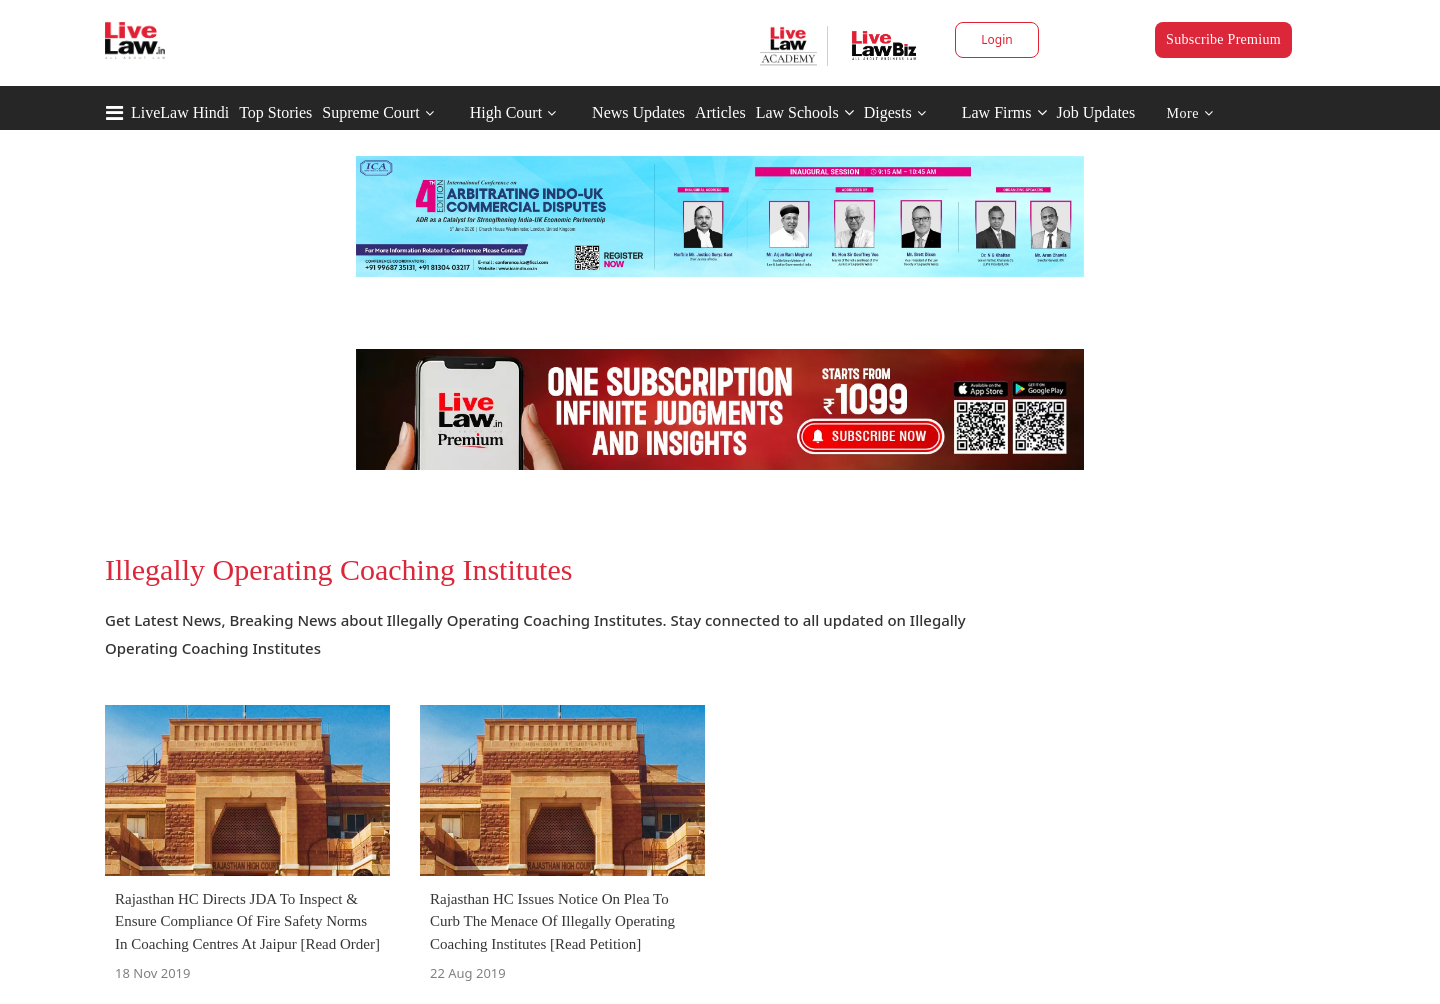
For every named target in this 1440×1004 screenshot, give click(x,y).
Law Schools (805, 112)
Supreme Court (370, 112)
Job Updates (1096, 112)
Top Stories (275, 112)
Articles (720, 112)
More (1190, 113)
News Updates (638, 112)
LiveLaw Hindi (180, 112)
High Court (506, 112)
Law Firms (1004, 112)
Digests (888, 112)
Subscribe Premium (1223, 39)
